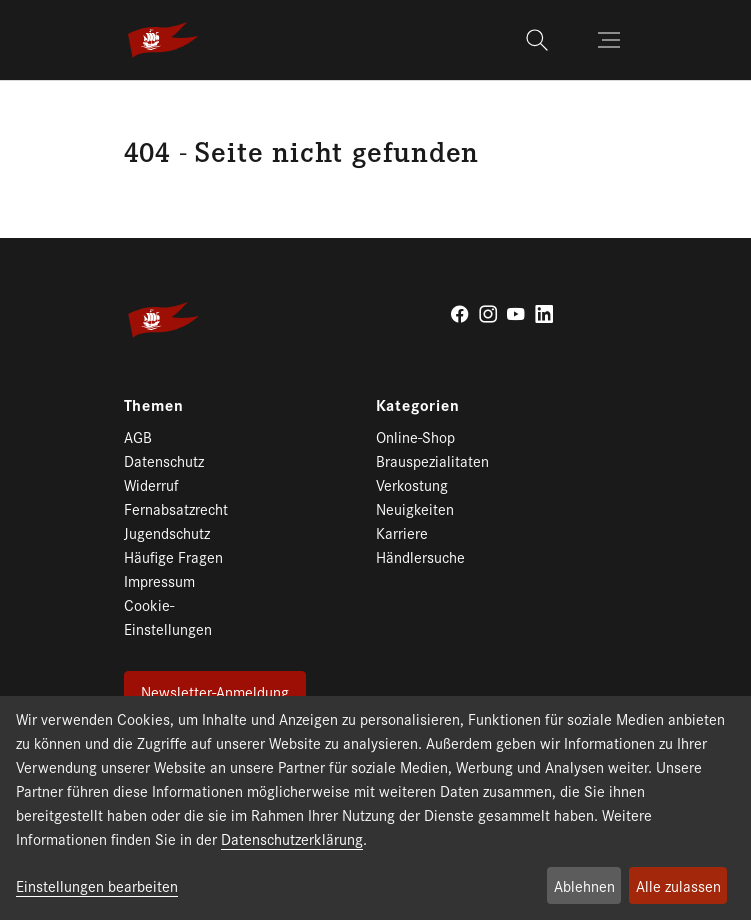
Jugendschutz (167, 532)
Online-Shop (415, 436)
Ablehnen (584, 885)
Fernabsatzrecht (176, 508)
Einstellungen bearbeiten (97, 885)
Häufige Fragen (173, 556)
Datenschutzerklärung (292, 838)
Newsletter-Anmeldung (215, 691)
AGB (138, 436)
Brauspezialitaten (432, 460)
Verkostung (412, 484)
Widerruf (151, 484)
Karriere (402, 532)
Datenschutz (164, 460)
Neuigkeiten (415, 508)
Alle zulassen (678, 885)
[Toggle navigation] (611, 40)
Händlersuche (420, 556)
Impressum (159, 580)
